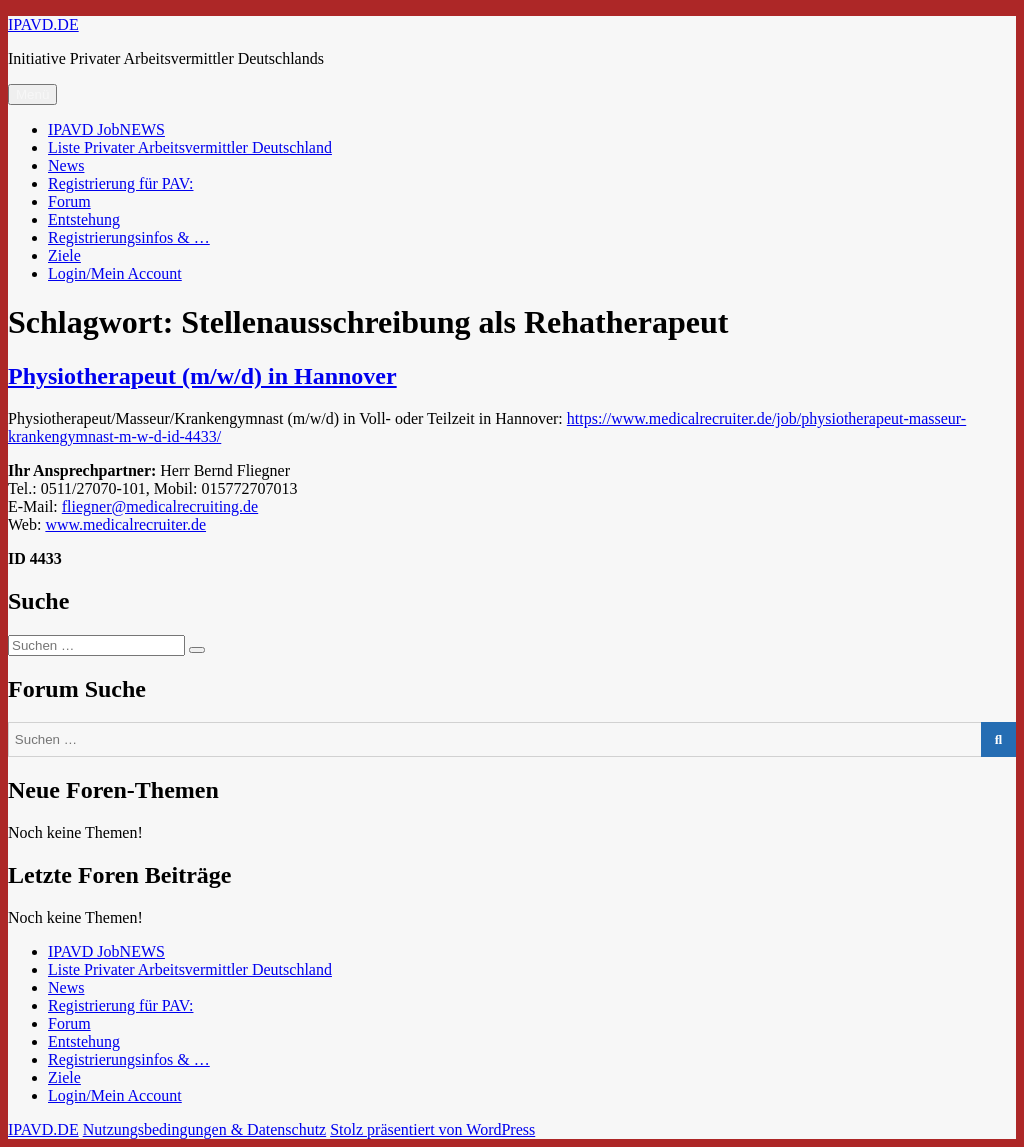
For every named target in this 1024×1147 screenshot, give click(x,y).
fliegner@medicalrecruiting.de (160, 506)
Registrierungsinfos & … (129, 237)
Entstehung (84, 219)
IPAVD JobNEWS (106, 129)
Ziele (64, 255)
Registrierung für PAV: (120, 183)
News (66, 165)
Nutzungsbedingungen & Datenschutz (205, 1129)
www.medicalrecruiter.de (125, 524)
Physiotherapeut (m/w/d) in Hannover (202, 376)
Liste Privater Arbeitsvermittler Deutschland (190, 147)
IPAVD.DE (43, 24)
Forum (69, 201)
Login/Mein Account (115, 273)
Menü (32, 94)
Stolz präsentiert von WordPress (432, 1129)
